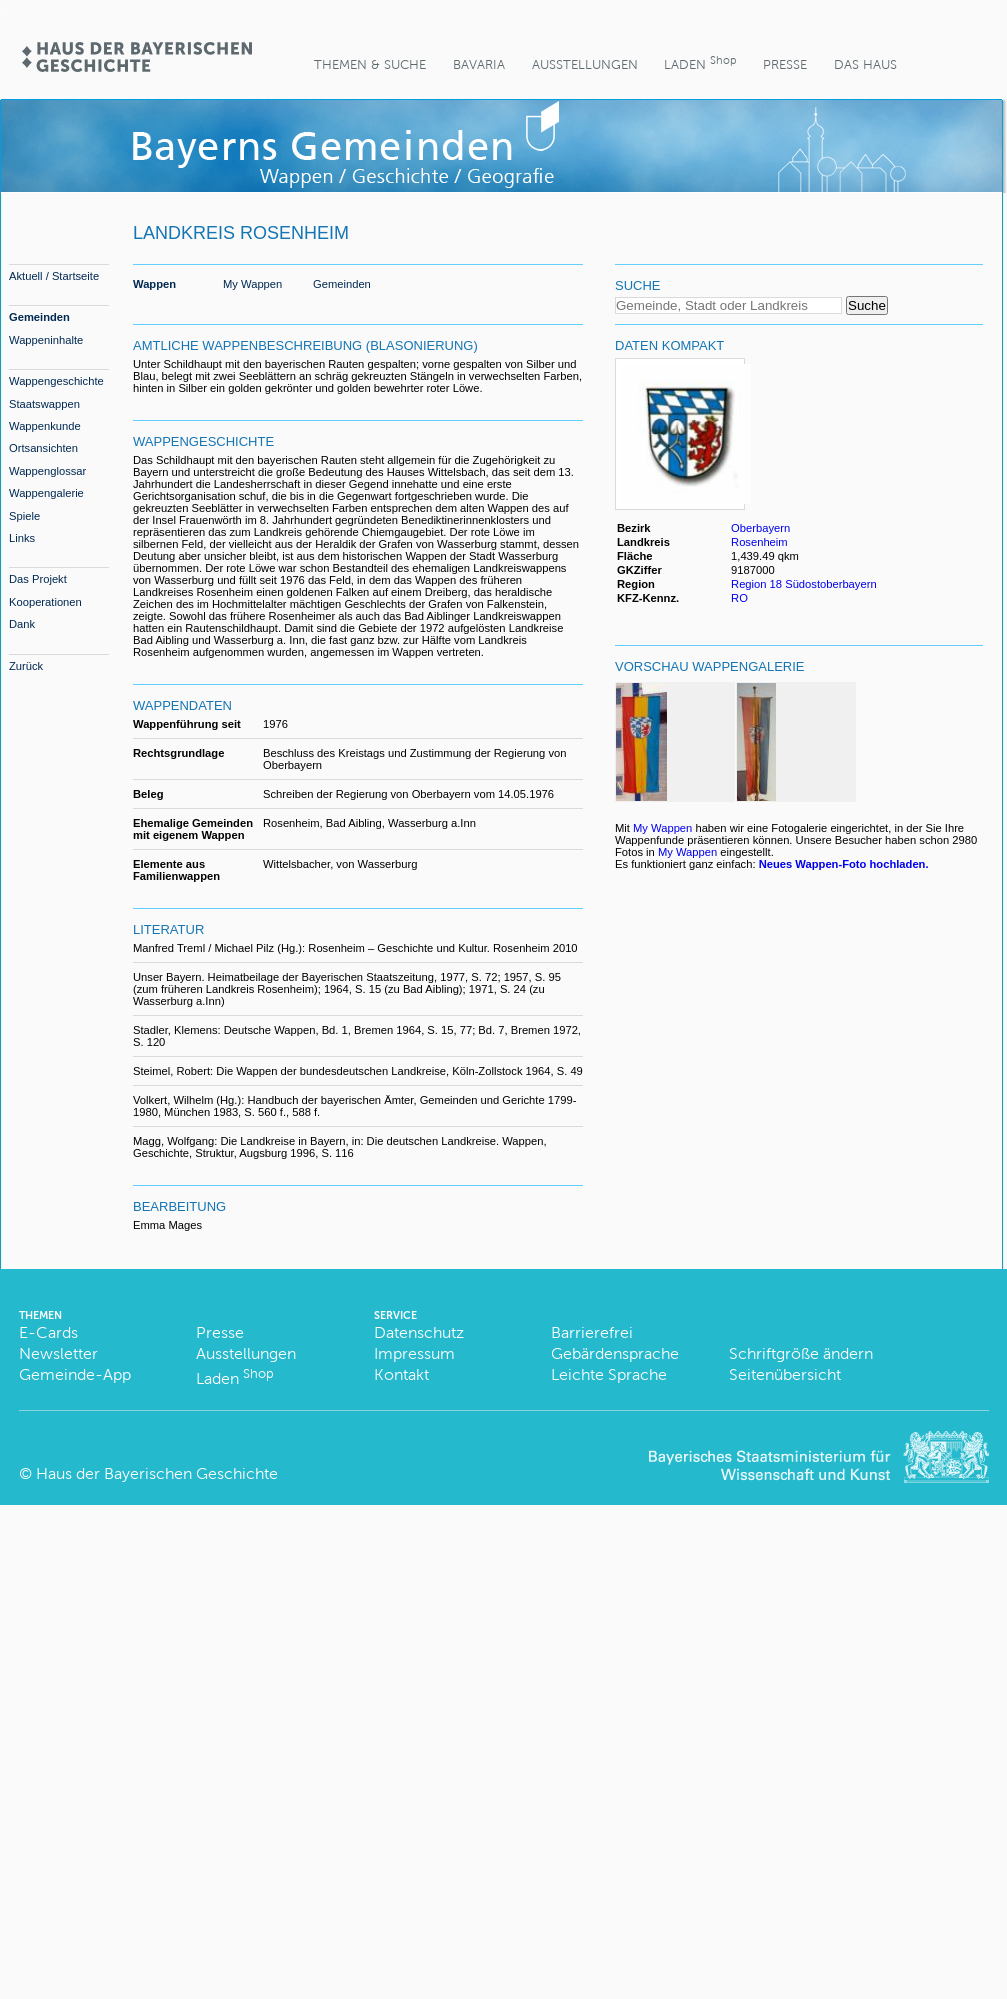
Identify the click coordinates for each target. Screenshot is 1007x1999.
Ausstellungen (585, 64)
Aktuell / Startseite (54, 276)
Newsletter (58, 1353)
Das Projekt (38, 579)
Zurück (26, 666)
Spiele (24, 516)
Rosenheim (759, 542)
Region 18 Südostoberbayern (804, 584)
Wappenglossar (47, 471)
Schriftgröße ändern (801, 1353)
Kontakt (401, 1374)
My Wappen (252, 284)
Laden (700, 62)
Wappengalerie (46, 493)
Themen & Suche (370, 64)
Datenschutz (419, 1332)
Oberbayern (760, 528)
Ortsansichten (43, 448)
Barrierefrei (592, 1332)
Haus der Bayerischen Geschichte (157, 1473)
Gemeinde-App (75, 1374)
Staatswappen (44, 404)
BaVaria (479, 64)
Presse (785, 64)
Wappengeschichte (56, 381)
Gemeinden (39, 317)
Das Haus (865, 64)
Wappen (154, 284)
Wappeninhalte (46, 340)
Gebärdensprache (615, 1353)
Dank (22, 624)
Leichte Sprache (609, 1374)
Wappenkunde (45, 426)
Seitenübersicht (785, 1374)
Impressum (414, 1353)
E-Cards (48, 1332)
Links (22, 538)
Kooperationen (45, 602)
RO (739, 598)
